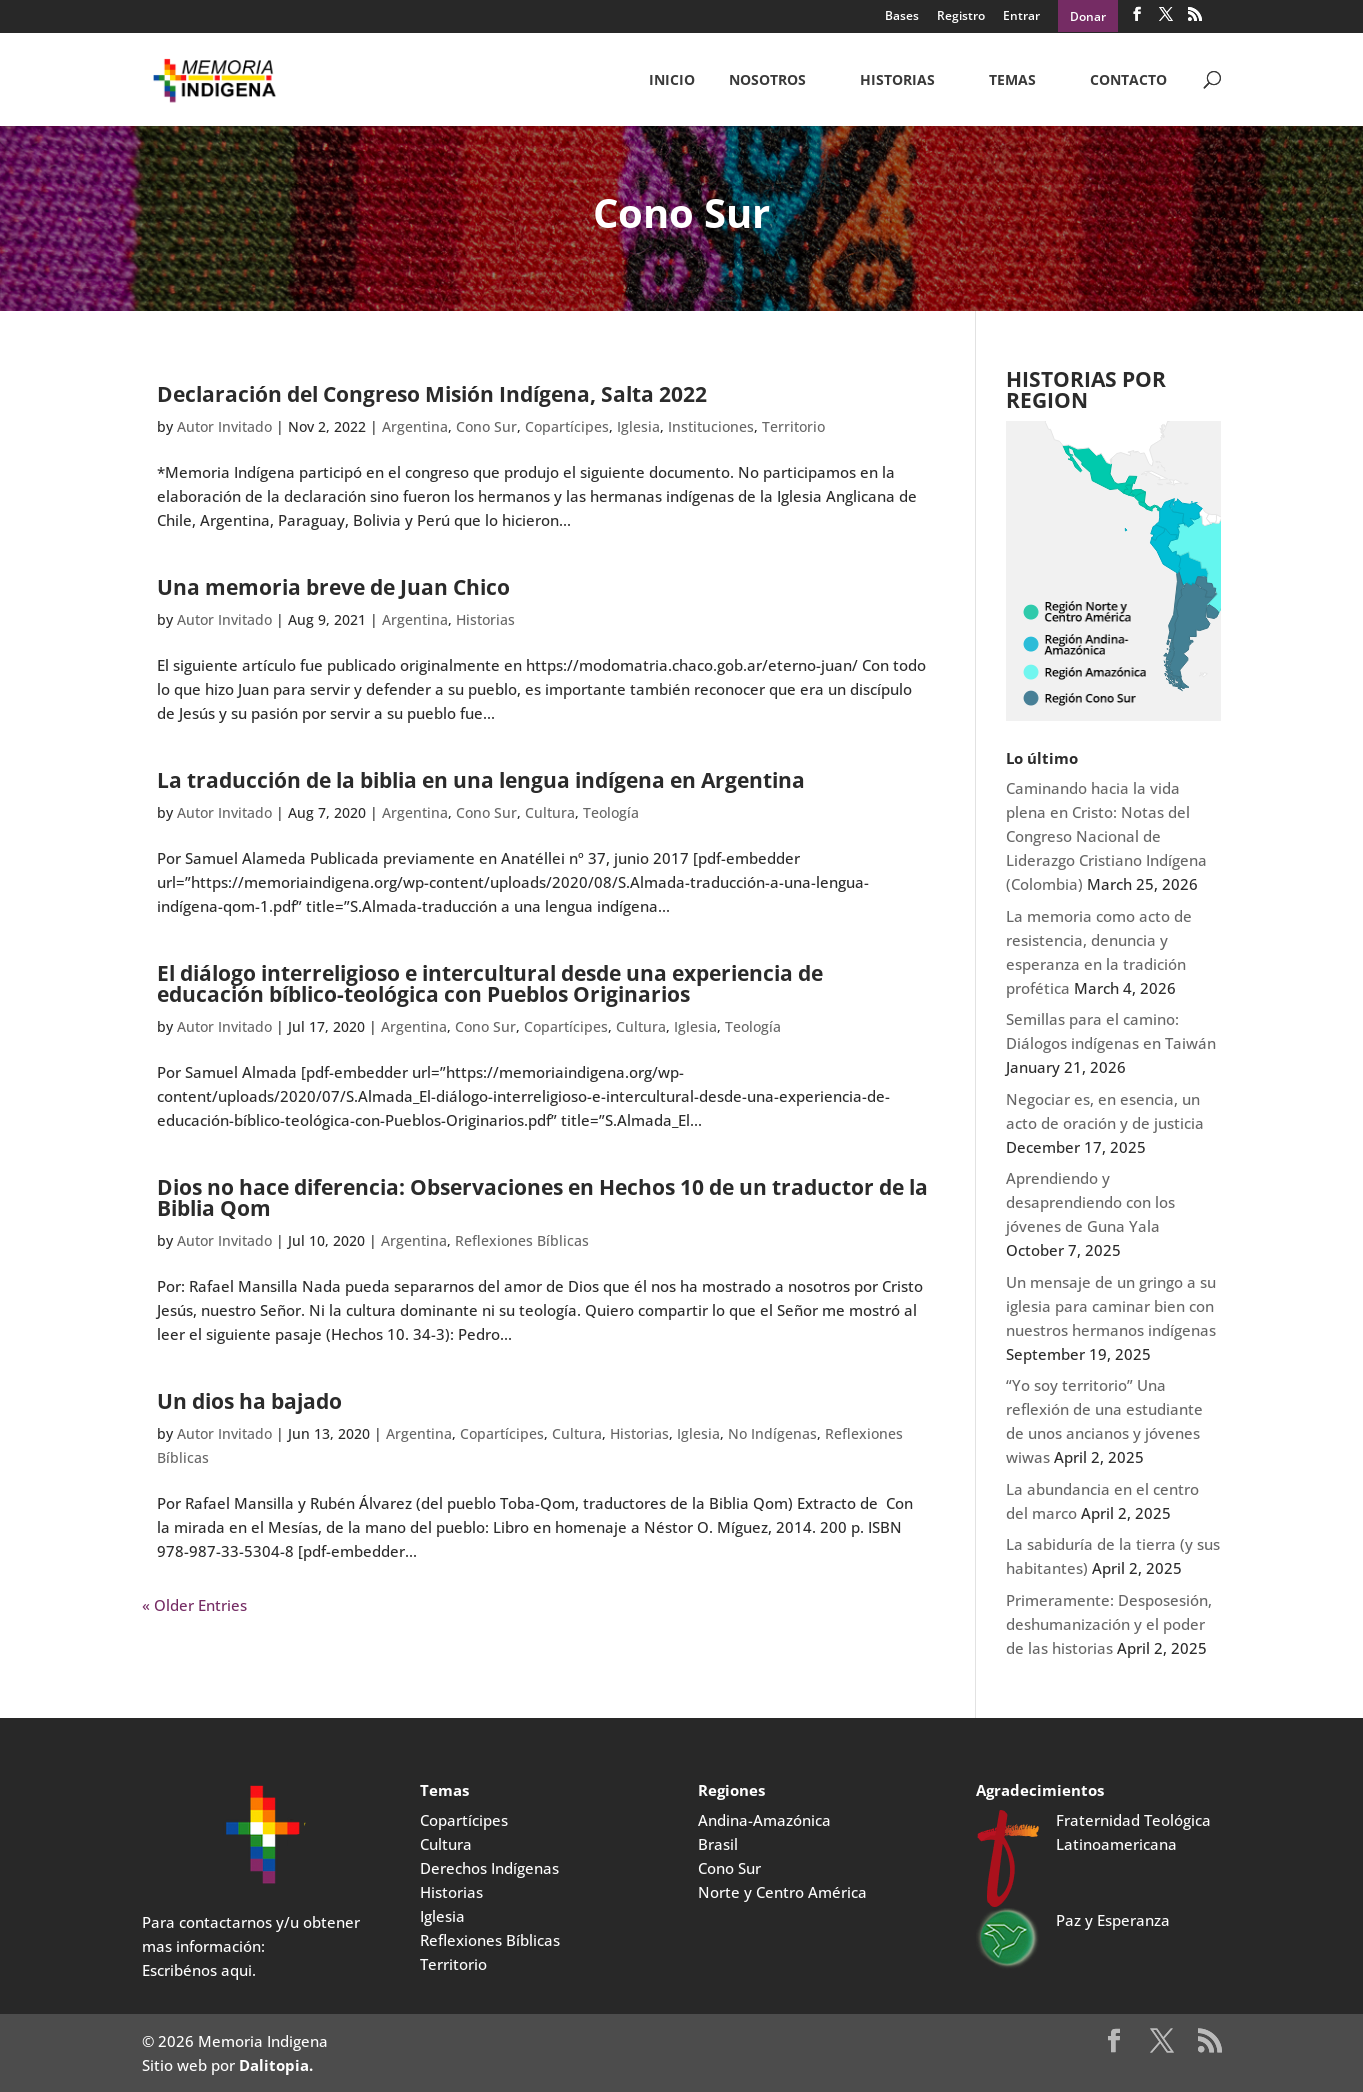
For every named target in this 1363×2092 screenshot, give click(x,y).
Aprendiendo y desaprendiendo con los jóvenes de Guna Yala (1090, 1202)
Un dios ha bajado (249, 1401)
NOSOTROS (767, 81)
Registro (961, 17)
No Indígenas (772, 1433)
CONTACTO (1128, 81)
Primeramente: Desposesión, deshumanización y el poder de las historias (1109, 1624)
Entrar (1021, 17)
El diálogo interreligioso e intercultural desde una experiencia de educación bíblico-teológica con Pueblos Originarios (490, 983)
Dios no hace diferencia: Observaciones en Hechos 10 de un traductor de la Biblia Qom (542, 1197)
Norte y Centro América (782, 1892)
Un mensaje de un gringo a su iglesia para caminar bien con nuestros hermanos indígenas (1111, 1306)
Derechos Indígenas (489, 1868)
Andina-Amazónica (764, 1820)
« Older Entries (194, 1605)
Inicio (672, 81)
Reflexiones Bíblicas (522, 1240)
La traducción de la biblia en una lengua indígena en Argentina (481, 780)
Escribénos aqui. (199, 1970)
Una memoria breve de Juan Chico (333, 587)
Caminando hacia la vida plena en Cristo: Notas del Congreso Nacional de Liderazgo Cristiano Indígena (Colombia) (1106, 836)
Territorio (793, 426)
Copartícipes (567, 426)
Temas (1012, 81)
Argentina (415, 426)
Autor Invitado (224, 426)
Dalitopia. (276, 2065)
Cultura (550, 812)
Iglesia (638, 426)
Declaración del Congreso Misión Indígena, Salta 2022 (432, 394)
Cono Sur (486, 426)
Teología (611, 812)
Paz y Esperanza (1113, 1920)
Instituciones (711, 426)
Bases (902, 17)
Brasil (718, 1844)
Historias (897, 81)
